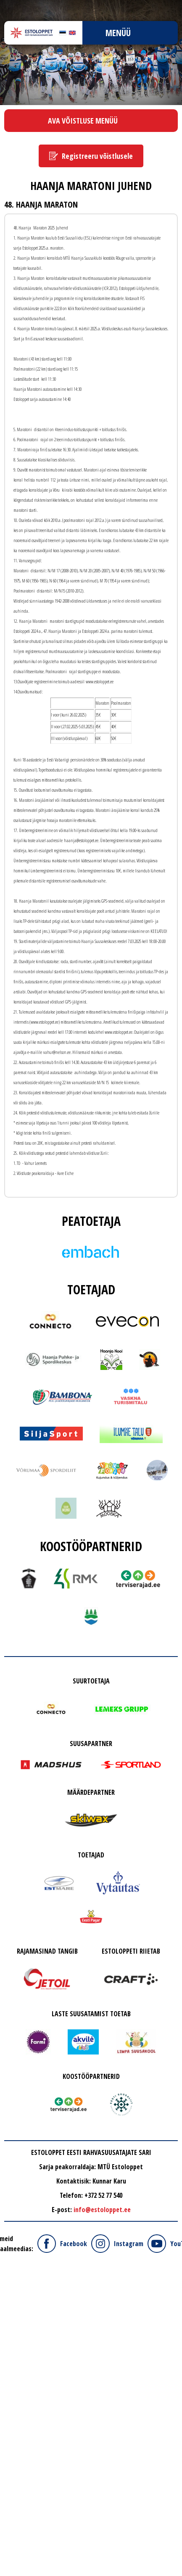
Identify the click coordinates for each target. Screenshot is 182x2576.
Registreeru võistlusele (97, 156)
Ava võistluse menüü (83, 121)
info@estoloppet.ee (102, 2209)
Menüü (118, 33)
